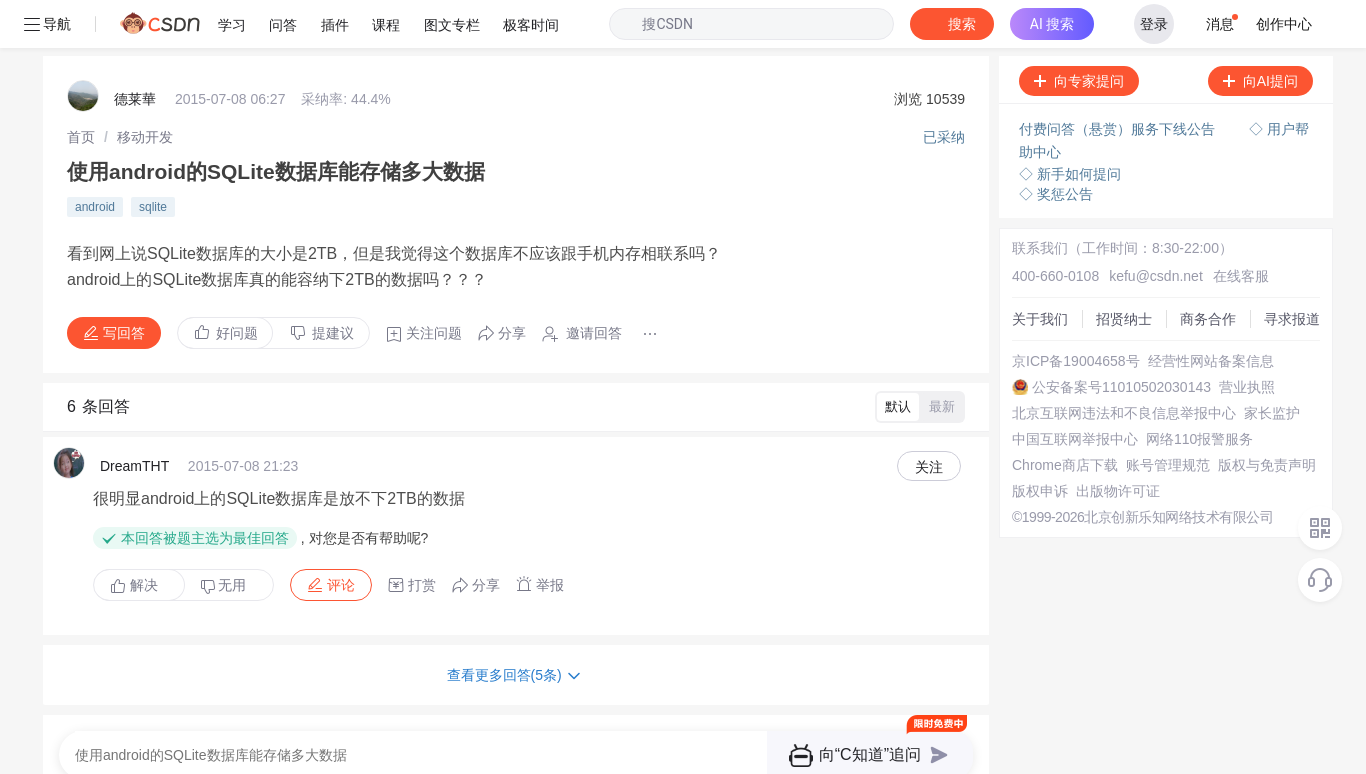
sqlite (153, 159)
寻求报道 (1285, 271)
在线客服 (1234, 228)
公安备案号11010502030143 (1114, 339)
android (95, 159)
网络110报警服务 (1192, 391)
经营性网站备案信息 (1204, 313)
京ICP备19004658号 (1069, 313)
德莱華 (135, 51)
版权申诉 (1033, 443)
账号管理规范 (1161, 417)
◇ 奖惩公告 (1049, 146)
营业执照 (1240, 339)
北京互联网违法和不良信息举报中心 (1117, 365)
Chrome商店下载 (1058, 417)
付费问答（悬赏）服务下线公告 (1112, 81)
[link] (81, 89)
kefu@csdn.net (1149, 228)
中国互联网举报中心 (1068, 391)
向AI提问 (1253, 33)
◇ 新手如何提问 (1063, 126)
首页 (81, 89)
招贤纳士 (1117, 271)
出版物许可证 (1111, 443)
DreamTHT (134, 418)
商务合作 (1201, 271)
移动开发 (145, 89)
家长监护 (1265, 365)
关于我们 (1033, 271)
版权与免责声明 (1260, 417)
